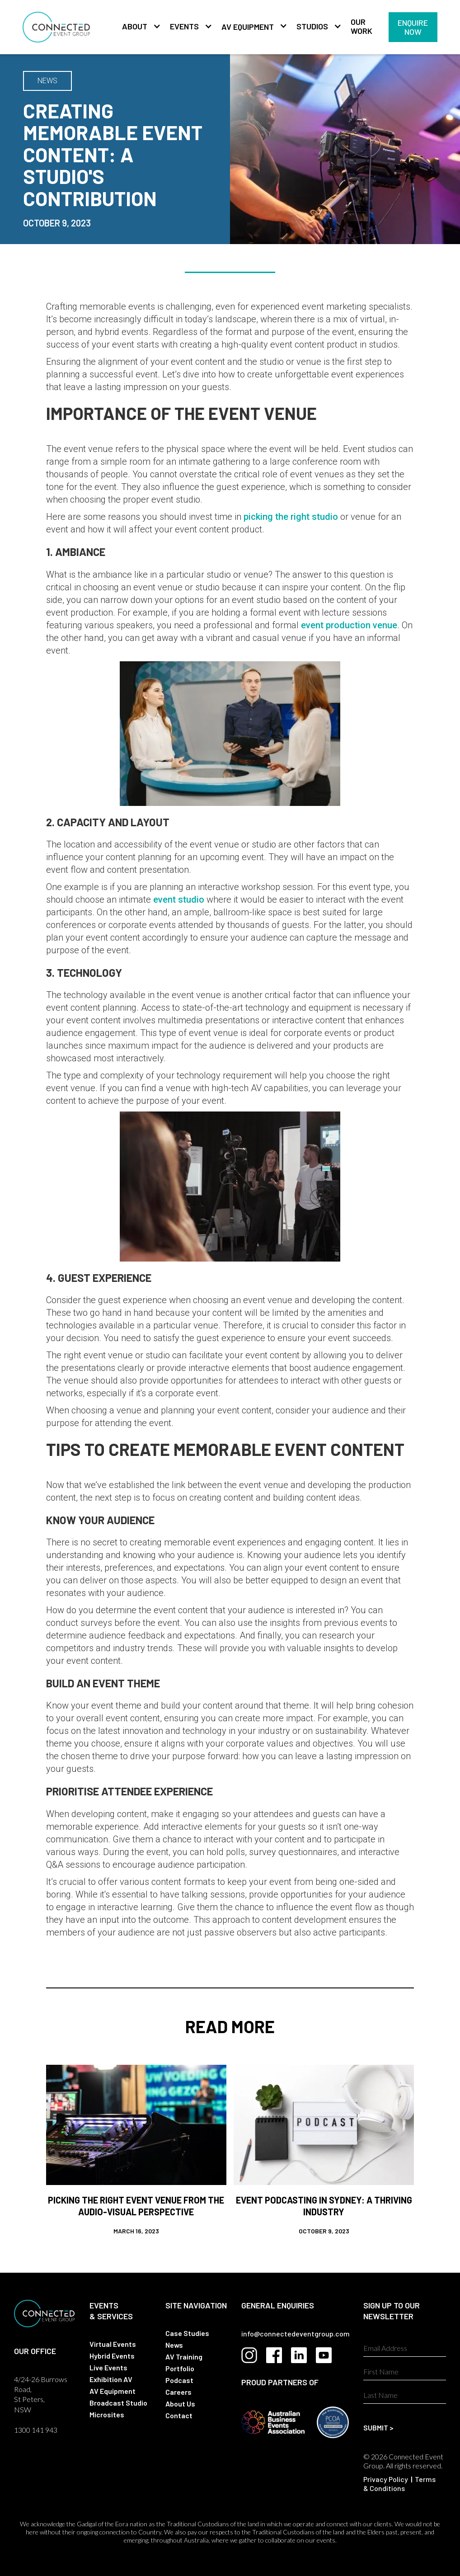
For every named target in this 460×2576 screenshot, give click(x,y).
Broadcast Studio (118, 2402)
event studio (178, 899)
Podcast (179, 2380)
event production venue (349, 625)
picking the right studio (291, 516)
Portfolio (179, 2368)
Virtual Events (112, 2344)
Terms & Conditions (399, 2483)
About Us (180, 2403)
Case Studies (187, 2333)
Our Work (361, 26)
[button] (137, 27)
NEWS (47, 80)
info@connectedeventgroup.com (295, 2333)
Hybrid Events (112, 2355)
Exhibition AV (110, 2379)
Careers (178, 2392)
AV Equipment (247, 27)
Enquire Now (413, 27)
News (174, 2345)
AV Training (183, 2356)
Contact (178, 2415)
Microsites (106, 2414)
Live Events (108, 2367)
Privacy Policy (385, 2479)
